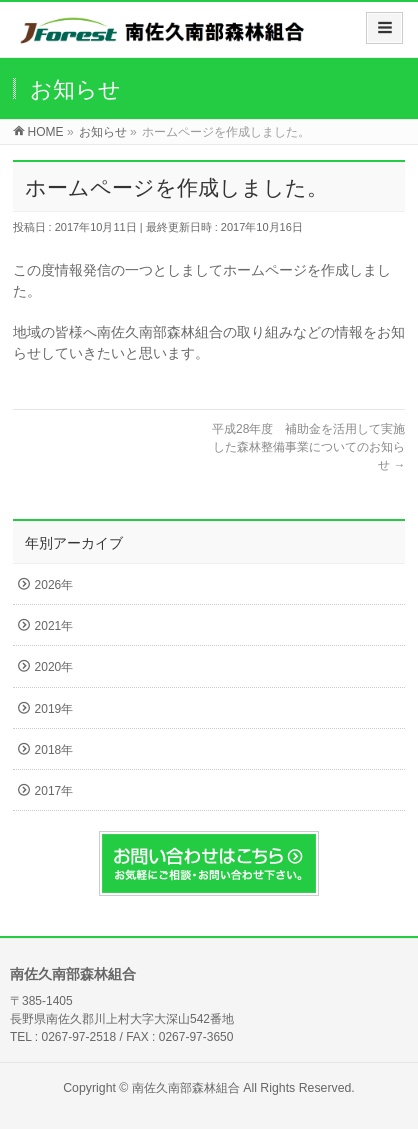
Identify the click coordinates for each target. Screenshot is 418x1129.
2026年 (54, 585)
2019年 (54, 709)
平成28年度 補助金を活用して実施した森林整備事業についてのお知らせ (308, 447)
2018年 (54, 750)
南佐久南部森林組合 (186, 1088)
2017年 (54, 791)
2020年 (54, 667)
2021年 (54, 626)
